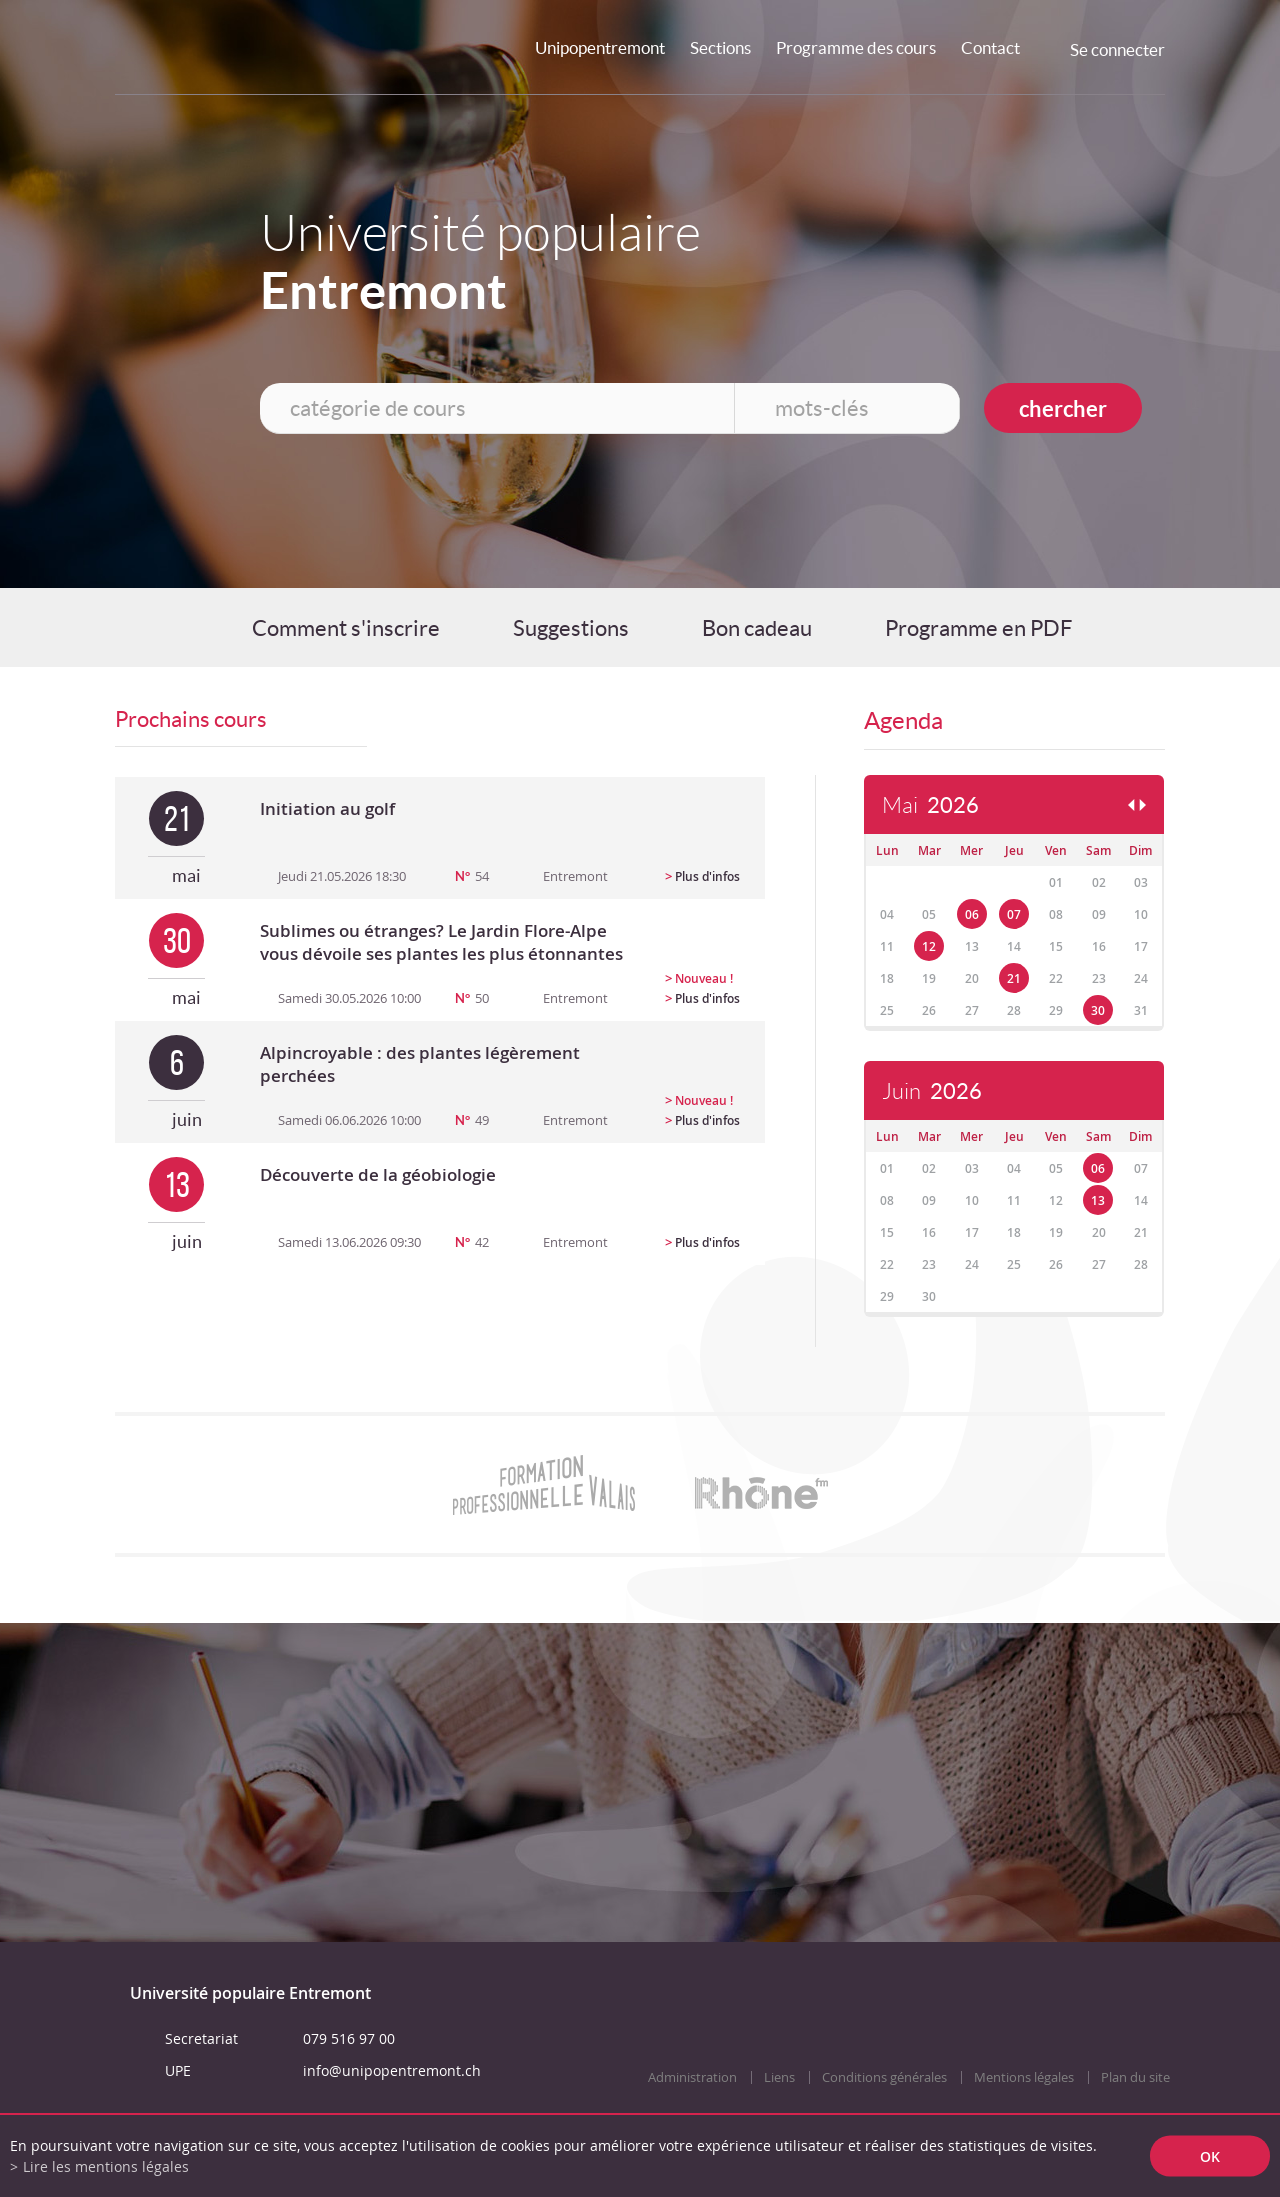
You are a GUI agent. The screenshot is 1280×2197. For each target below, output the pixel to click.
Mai (930, 805)
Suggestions (571, 628)
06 (972, 914)
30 (1098, 1010)
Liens (779, 2077)
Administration (692, 2077)
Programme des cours (856, 47)
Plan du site (1135, 2077)
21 (1014, 978)
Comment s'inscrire (346, 628)
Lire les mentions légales (106, 2166)
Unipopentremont (600, 47)
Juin (932, 1091)
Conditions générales (884, 2077)
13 (1098, 1200)
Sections (720, 47)
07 (1014, 914)
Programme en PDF (978, 628)
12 (929, 946)
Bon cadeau (757, 628)
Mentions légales (1024, 2077)
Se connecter (1117, 49)
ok (1210, 2156)
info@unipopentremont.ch (392, 2070)
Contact (990, 47)
